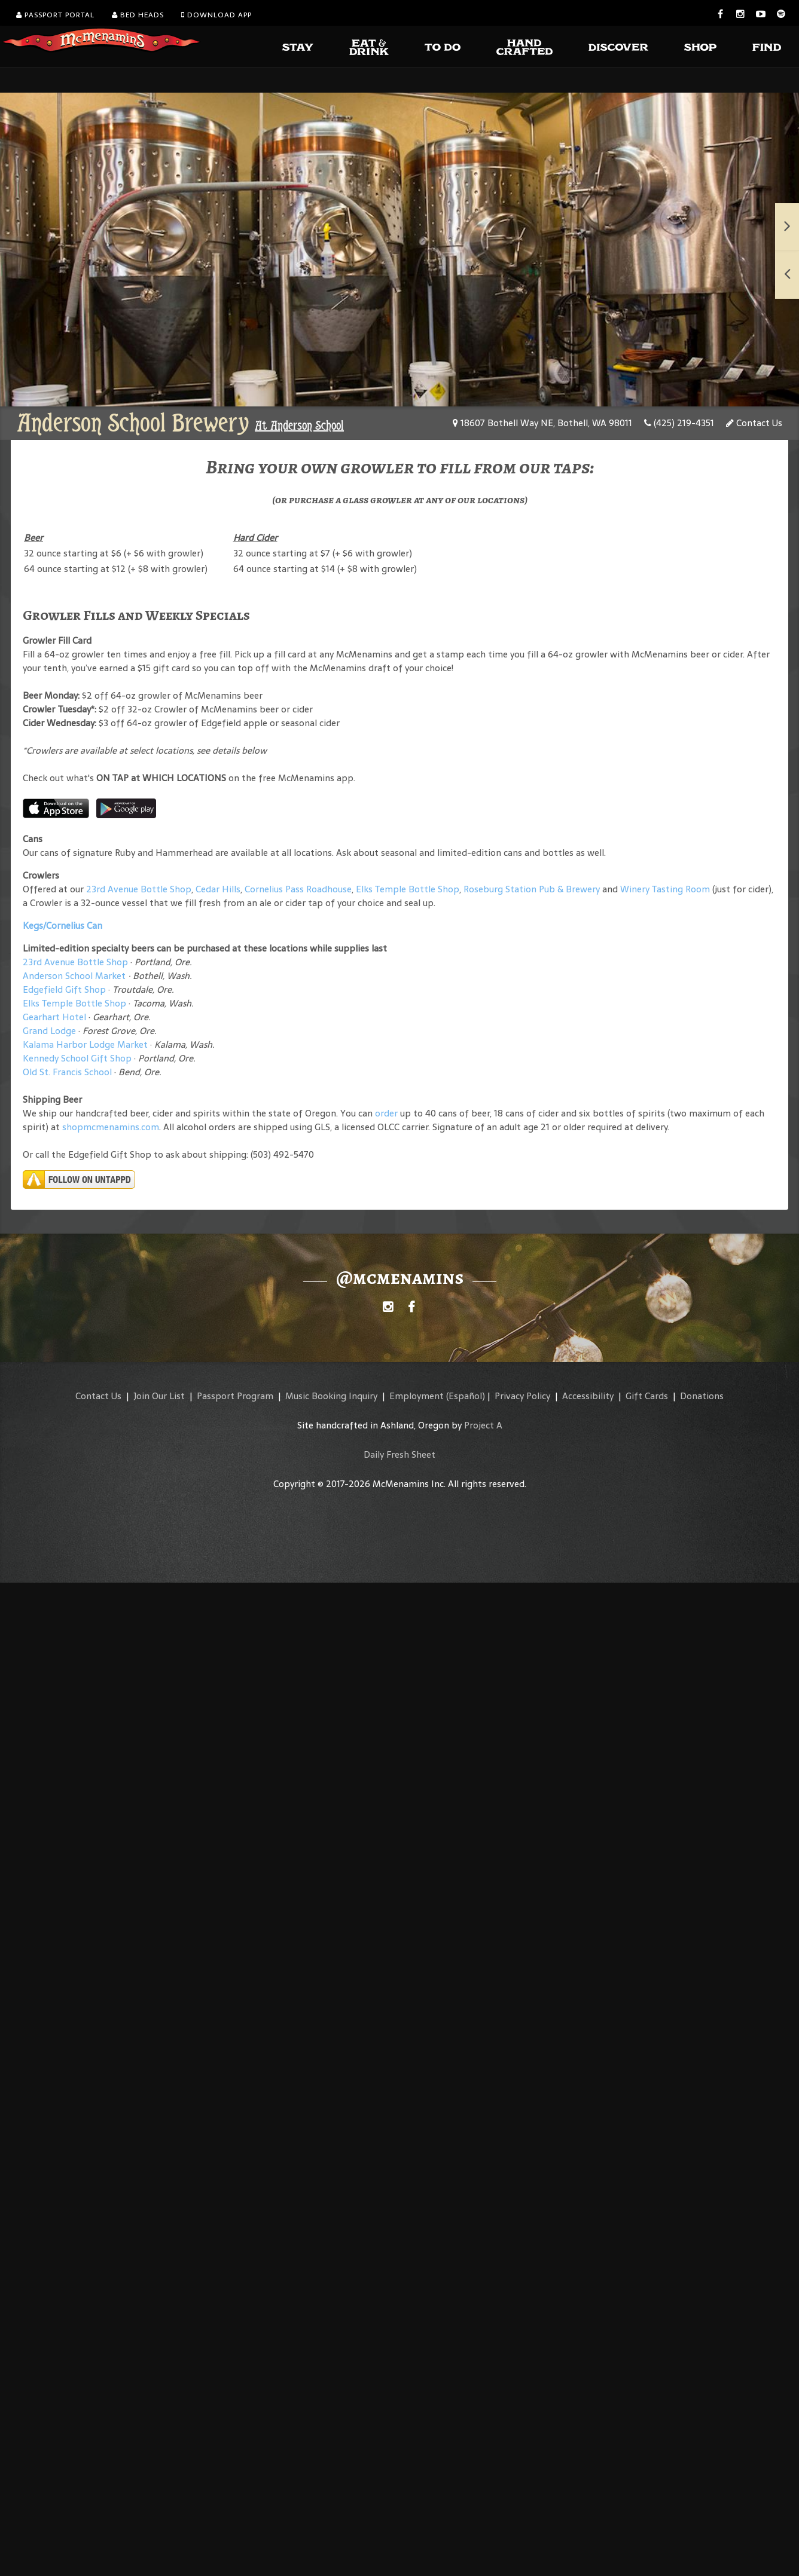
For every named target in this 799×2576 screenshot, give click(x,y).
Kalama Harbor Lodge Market (86, 1044)
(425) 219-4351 (679, 422)
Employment (416, 1395)
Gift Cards (647, 1395)
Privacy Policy (522, 1395)
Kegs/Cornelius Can (62, 925)
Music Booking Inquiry (331, 1395)
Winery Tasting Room (665, 889)
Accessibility (588, 1395)
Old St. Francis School (67, 1071)
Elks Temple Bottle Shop (407, 889)
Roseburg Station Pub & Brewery (531, 889)
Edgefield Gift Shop (64, 989)
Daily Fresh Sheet (399, 1454)
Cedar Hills (218, 889)
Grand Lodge (49, 1030)
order (386, 1113)
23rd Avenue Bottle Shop (138, 889)
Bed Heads (138, 15)
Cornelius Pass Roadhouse (298, 889)
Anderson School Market (74, 975)
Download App (216, 15)
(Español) (465, 1395)
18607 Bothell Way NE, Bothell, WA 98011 (542, 422)
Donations (702, 1395)
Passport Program (235, 1395)
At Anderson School (299, 425)
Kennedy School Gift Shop (77, 1058)
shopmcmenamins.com (110, 1126)
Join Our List (159, 1395)
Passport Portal (55, 15)
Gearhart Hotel (54, 1016)
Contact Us (754, 422)
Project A (483, 1425)
